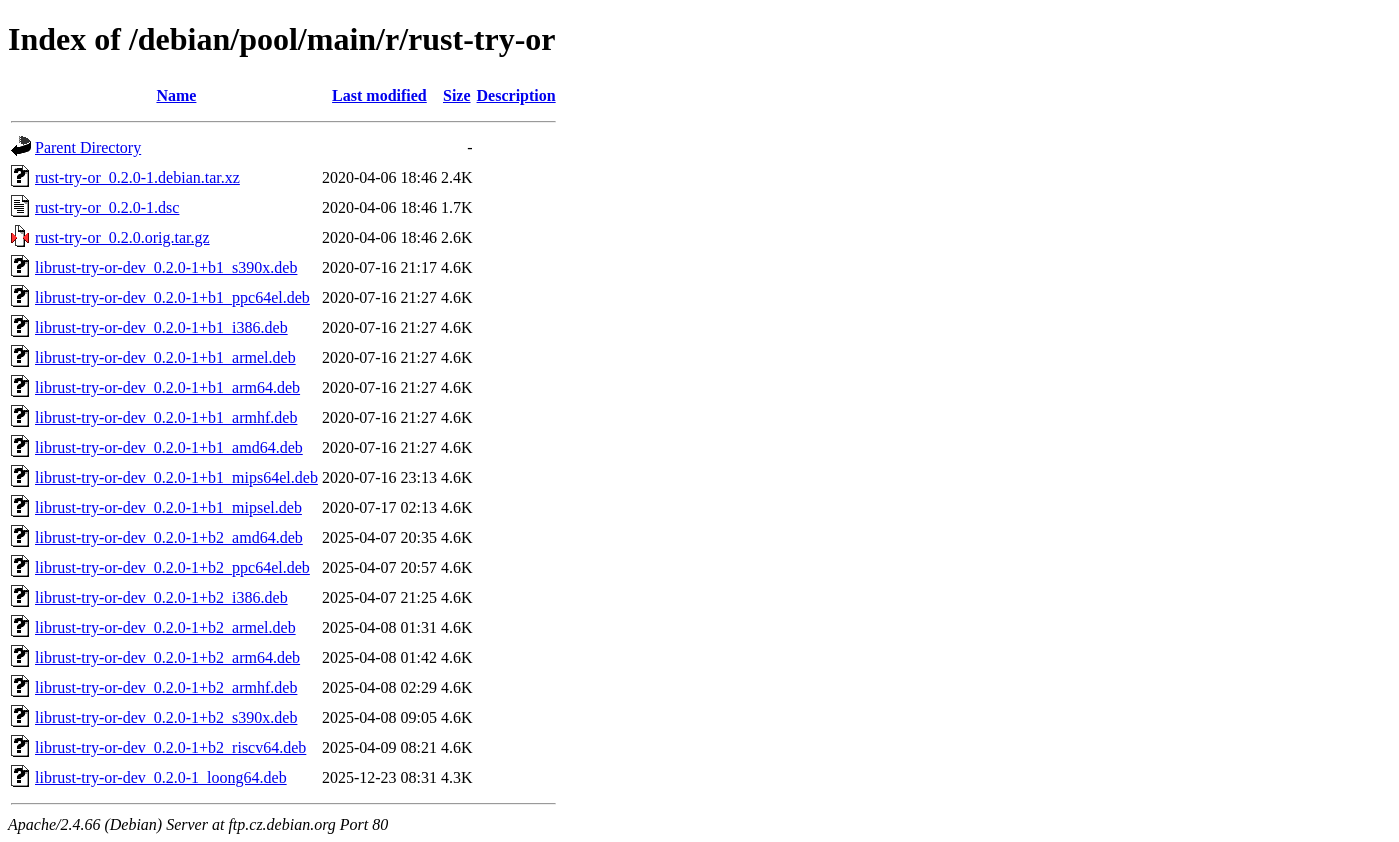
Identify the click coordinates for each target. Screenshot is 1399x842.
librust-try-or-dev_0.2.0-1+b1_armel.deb (165, 357)
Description (516, 95)
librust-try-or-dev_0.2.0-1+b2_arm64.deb (167, 657)
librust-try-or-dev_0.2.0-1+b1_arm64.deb (167, 387)
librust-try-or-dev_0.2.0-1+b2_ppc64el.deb (172, 567)
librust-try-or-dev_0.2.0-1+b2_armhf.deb (166, 687)
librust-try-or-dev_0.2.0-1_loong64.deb (161, 777)
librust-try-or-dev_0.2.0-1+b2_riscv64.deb (170, 747)
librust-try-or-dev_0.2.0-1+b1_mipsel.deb (168, 507)
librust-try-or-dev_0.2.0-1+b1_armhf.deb (166, 417)
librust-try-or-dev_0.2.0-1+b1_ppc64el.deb (172, 297)
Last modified (379, 95)
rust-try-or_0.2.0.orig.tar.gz (122, 237)
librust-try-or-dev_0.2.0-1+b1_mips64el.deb (176, 477)
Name (176, 95)
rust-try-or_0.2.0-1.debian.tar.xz (137, 177)
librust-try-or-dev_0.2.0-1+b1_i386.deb (161, 327)
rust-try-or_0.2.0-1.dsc (107, 207)
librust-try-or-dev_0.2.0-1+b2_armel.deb (165, 627)
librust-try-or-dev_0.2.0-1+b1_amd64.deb (169, 447)
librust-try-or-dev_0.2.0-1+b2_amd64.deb (169, 537)
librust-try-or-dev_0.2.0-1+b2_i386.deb (161, 597)
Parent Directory (88, 147)
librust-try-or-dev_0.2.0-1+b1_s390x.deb (166, 267)
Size (457, 95)
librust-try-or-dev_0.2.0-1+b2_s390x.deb (166, 717)
